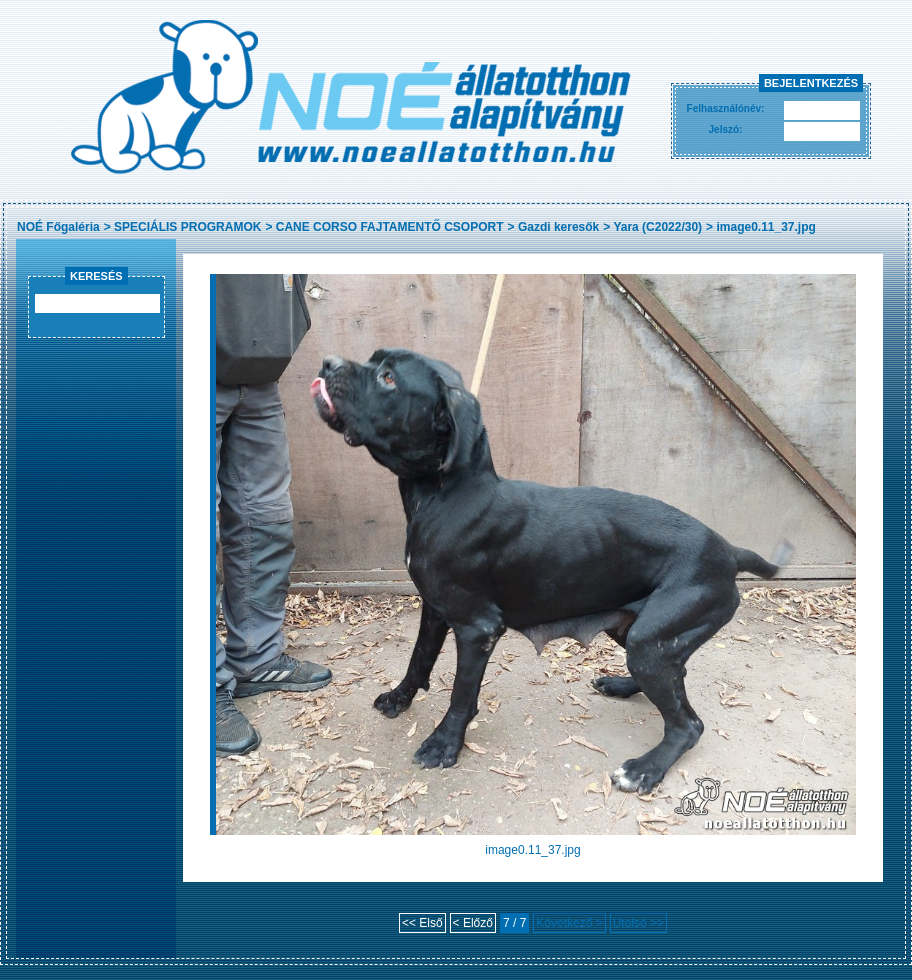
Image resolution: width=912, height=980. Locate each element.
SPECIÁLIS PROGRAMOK (187, 227)
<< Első (422, 923)
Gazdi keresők (558, 227)
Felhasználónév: (726, 108)
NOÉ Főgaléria (58, 227)
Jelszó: (726, 129)
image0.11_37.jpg (765, 227)
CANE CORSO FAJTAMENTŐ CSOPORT (390, 227)
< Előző (473, 923)
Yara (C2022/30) (657, 227)
